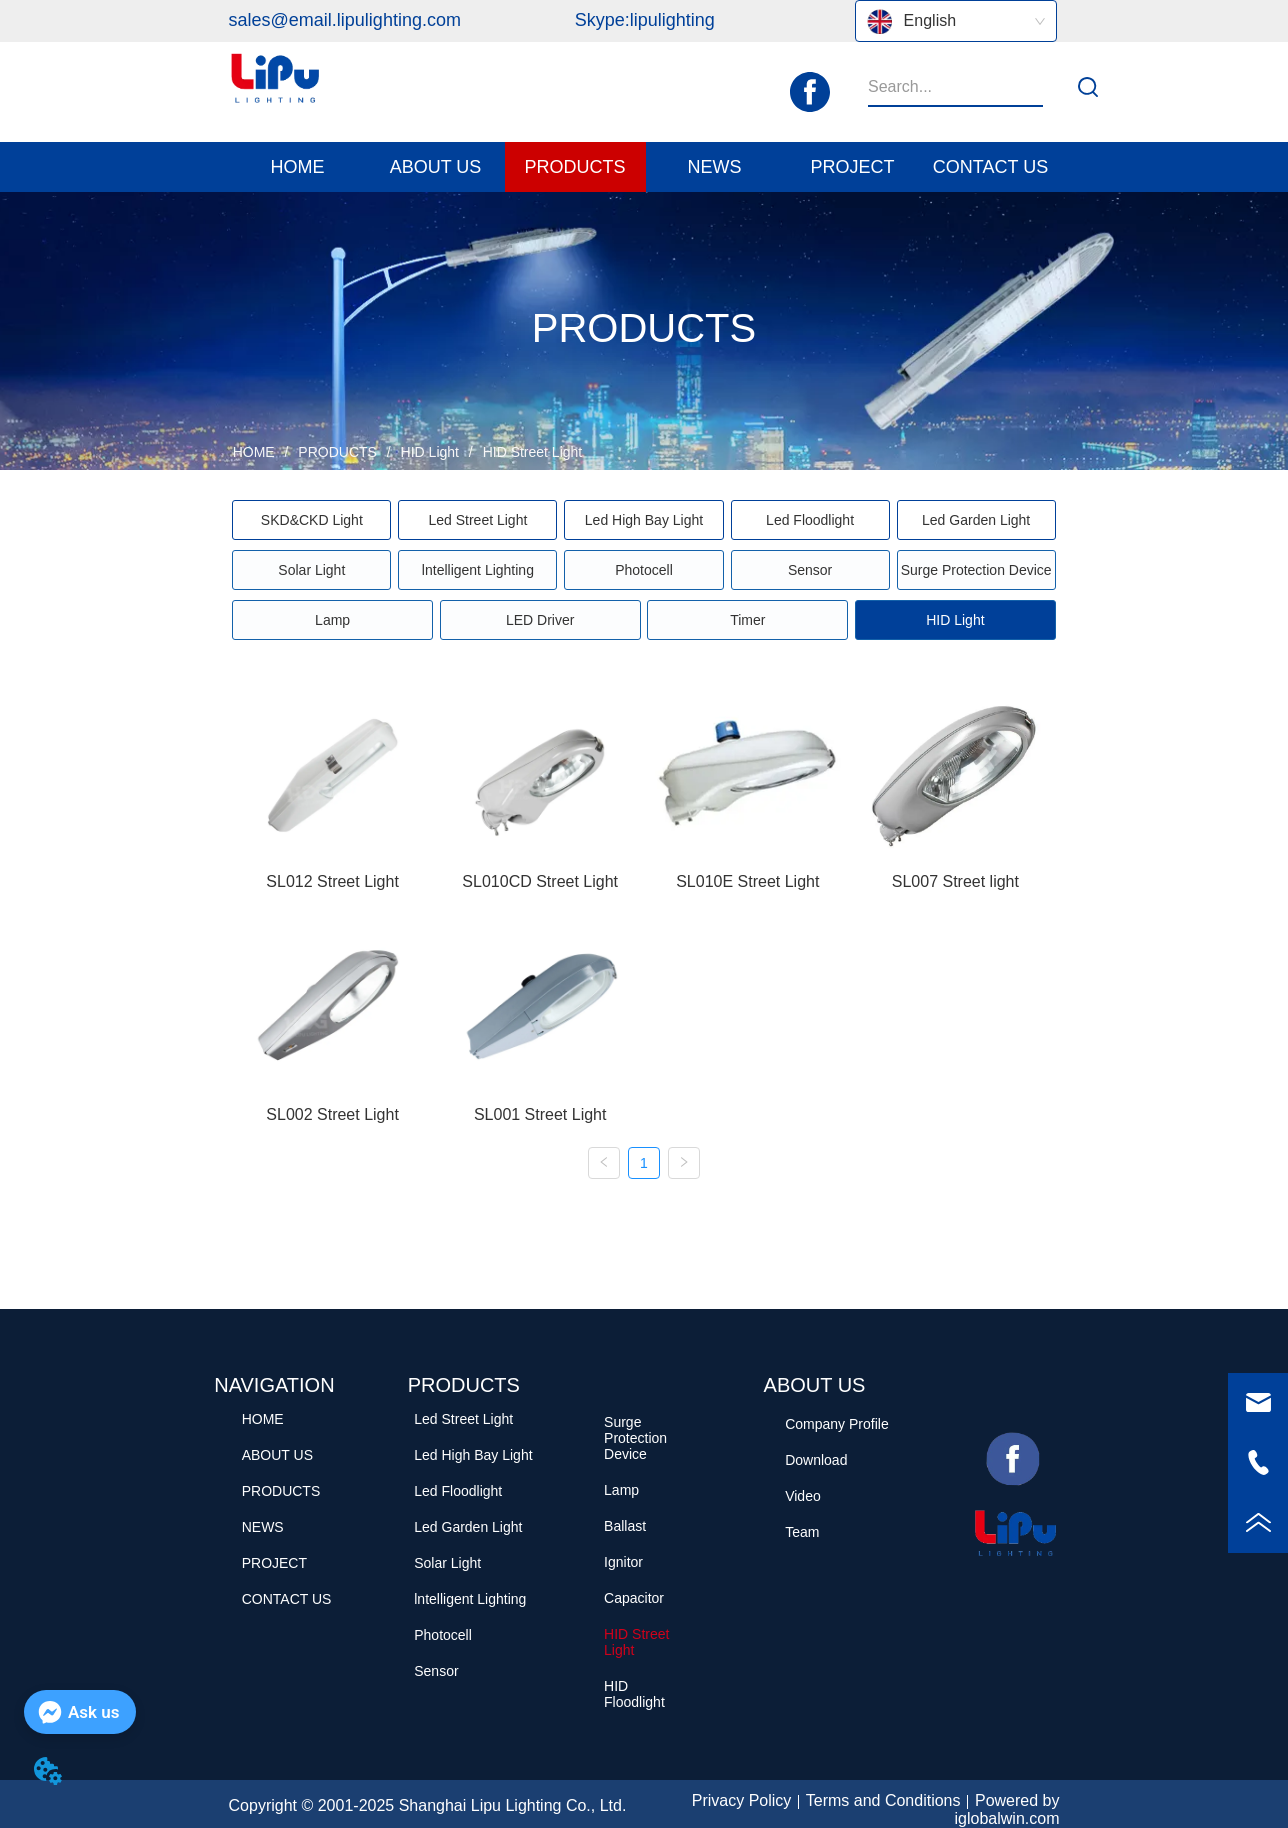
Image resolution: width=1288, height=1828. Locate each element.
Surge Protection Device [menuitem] (976, 570)
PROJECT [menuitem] (852, 167)
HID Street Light (531, 452)
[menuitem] (436, 167)
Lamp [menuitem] (332, 620)
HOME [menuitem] (298, 167)
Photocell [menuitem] (644, 570)
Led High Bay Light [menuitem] (644, 520)
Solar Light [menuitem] (311, 570)
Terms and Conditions (883, 1800)
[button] (436, 167)
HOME (254, 452)
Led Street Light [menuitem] (477, 520)
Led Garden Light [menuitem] (976, 520)
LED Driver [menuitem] (540, 620)
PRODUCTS (337, 452)
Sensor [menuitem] (810, 570)
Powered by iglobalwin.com (1007, 1809)
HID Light (430, 452)
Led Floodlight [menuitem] (810, 520)
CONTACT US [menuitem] (990, 167)
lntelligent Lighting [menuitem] (478, 570)
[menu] (644, 167)
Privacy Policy (742, 1800)
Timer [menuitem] (747, 620)
